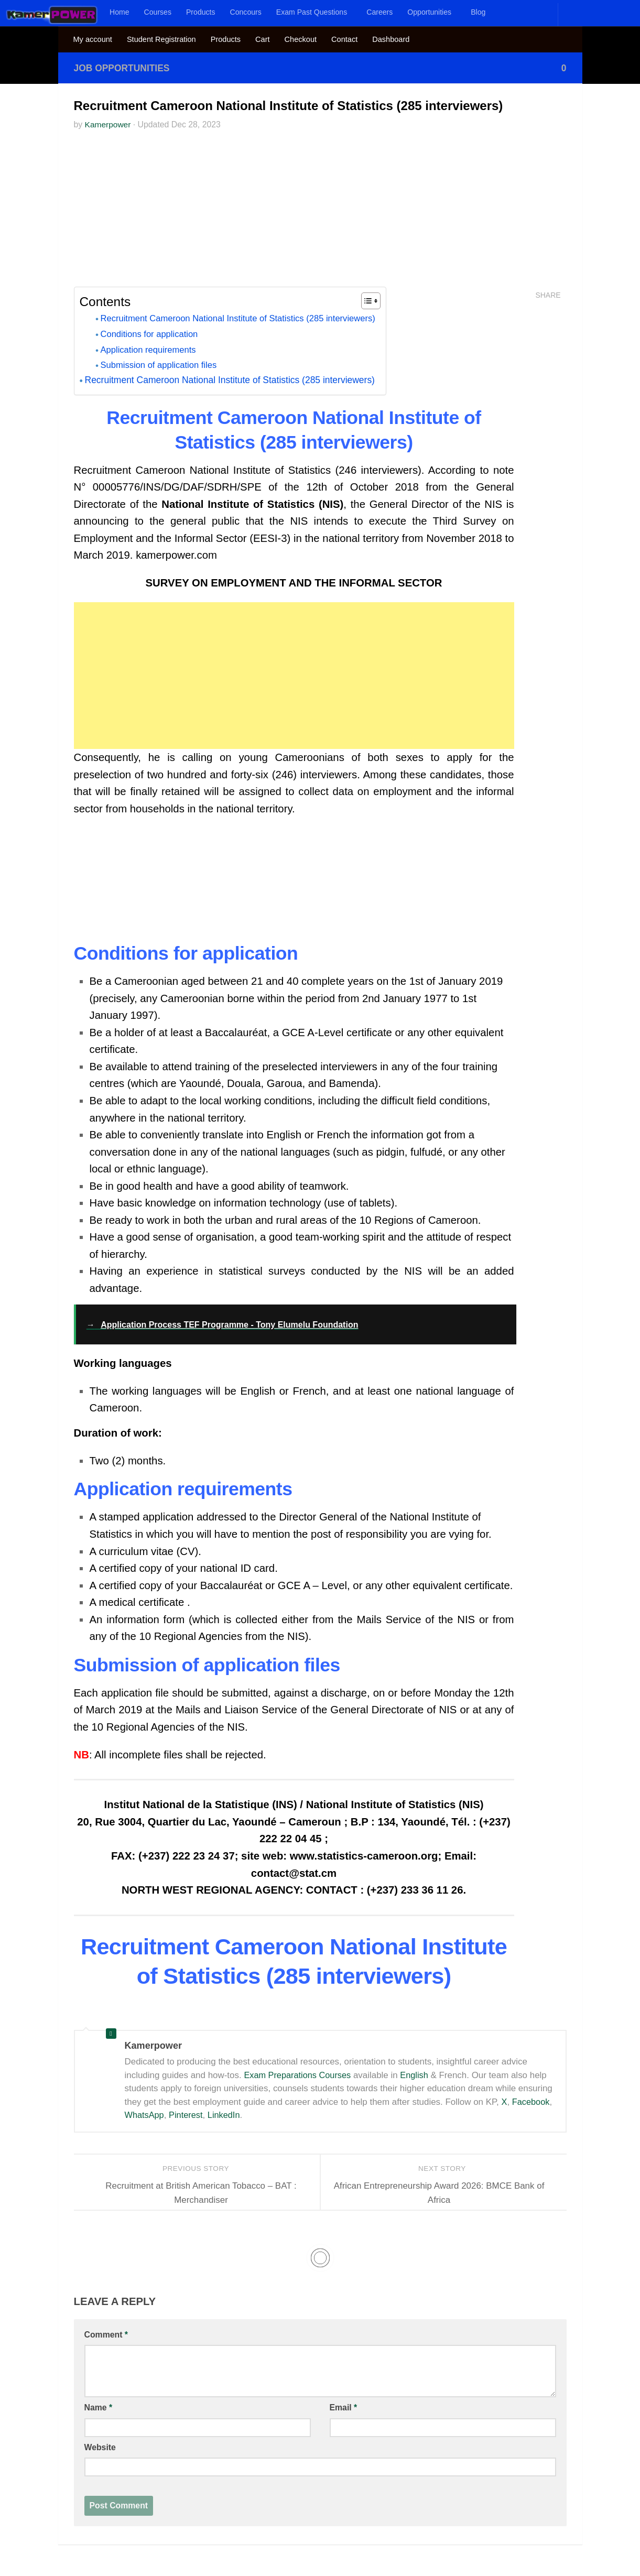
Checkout (301, 39)
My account (92, 39)
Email (343, 2408)
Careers (379, 12)
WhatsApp (145, 2116)
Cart (262, 39)
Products (200, 12)
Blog (478, 12)
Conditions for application (152, 334)
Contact (344, 39)
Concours (246, 12)
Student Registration (161, 39)
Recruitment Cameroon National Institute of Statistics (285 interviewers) (245, 318)
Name (98, 2408)
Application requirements (151, 350)
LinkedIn (227, 2116)
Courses (157, 12)
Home (119, 12)
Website (100, 2447)
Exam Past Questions (311, 12)
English (418, 2075)
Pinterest (187, 2116)
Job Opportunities (123, 68)
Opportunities (429, 12)
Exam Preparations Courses (299, 2075)
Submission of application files (162, 366)
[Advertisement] (320, 213)
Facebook (531, 2102)
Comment (106, 2335)
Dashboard (390, 39)
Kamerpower (108, 124)
